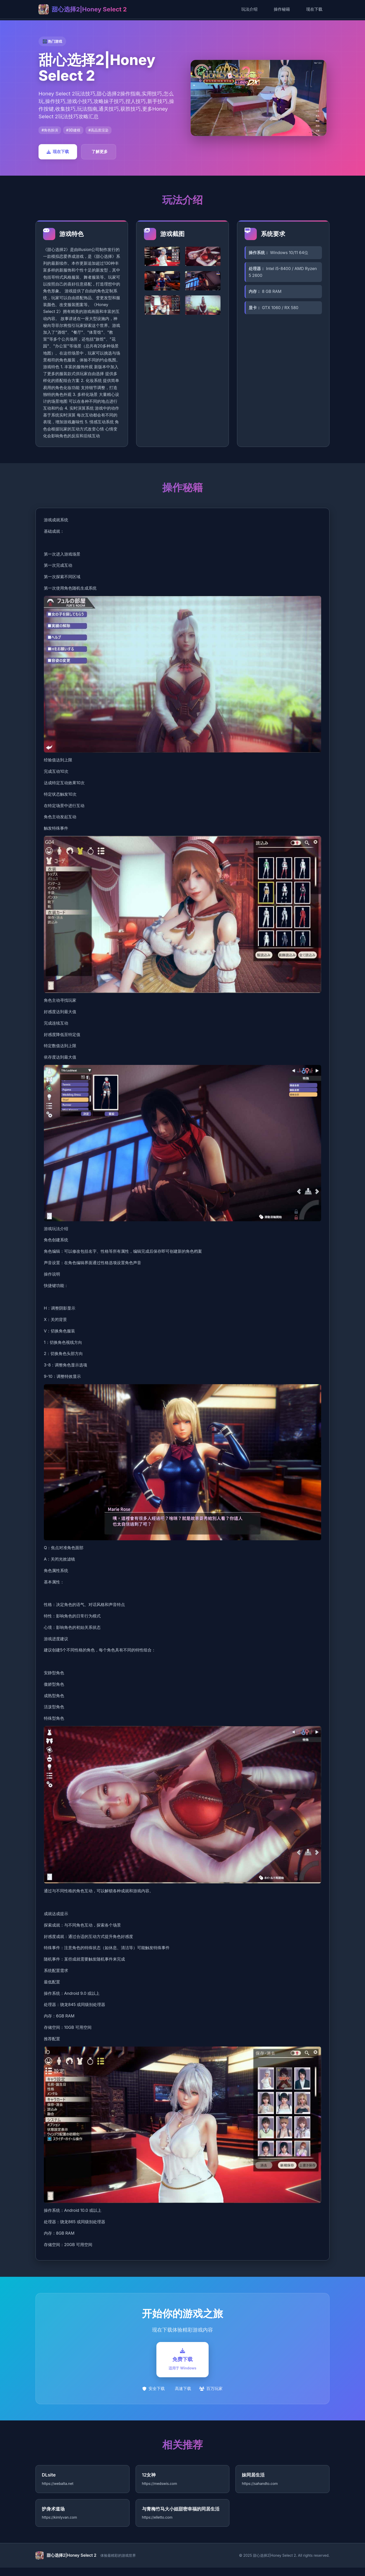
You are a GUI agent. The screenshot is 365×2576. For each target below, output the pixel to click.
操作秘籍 (282, 9)
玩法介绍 (249, 9)
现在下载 (314, 9)
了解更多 (100, 151)
